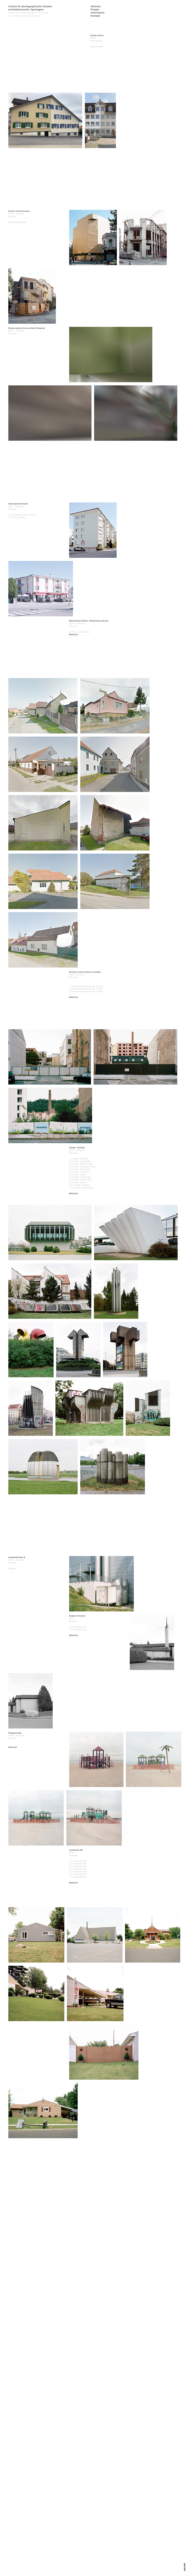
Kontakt (95, 15)
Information (98, 12)
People (95, 9)
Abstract (73, 634)
